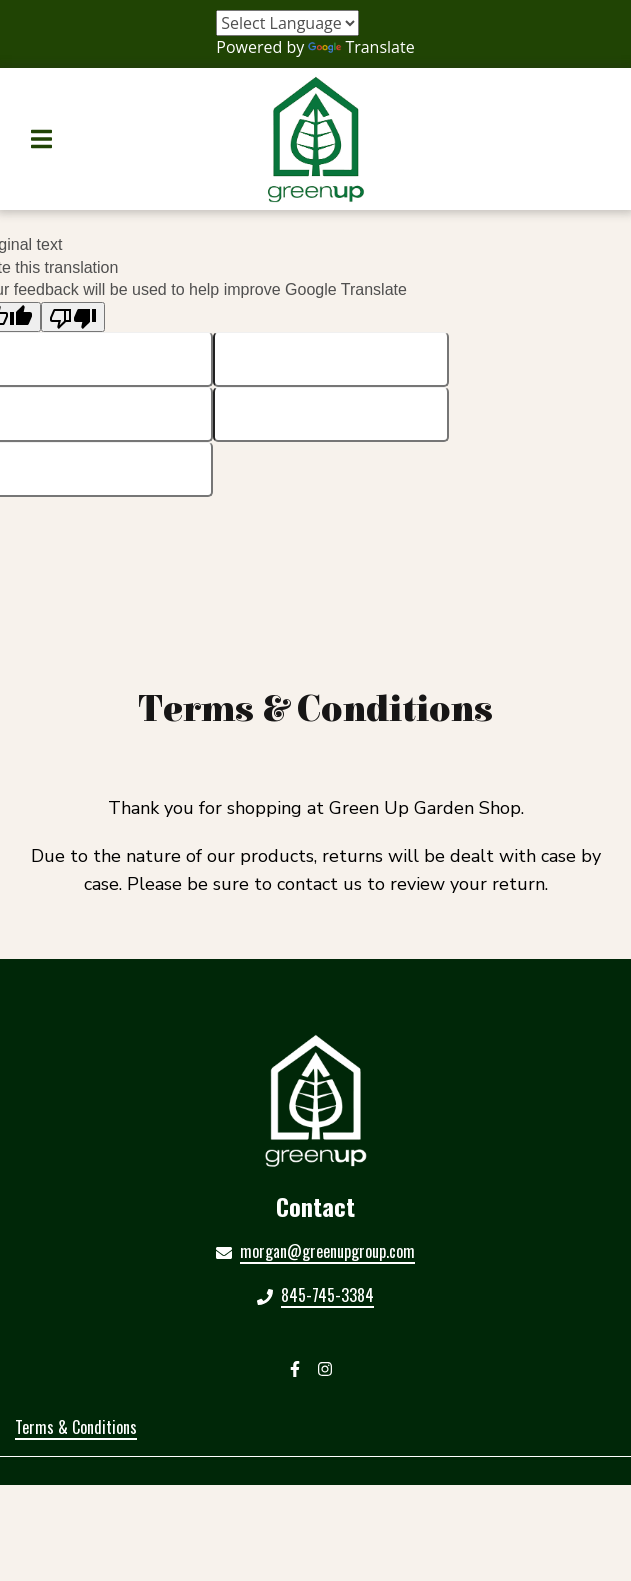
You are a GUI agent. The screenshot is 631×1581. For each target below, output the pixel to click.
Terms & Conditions (76, 1427)
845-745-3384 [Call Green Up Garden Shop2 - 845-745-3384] (327, 1295)
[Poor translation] (73, 317)
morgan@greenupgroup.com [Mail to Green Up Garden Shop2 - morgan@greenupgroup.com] (327, 1251)
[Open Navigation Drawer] (41, 139)
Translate (361, 47)
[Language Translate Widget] (287, 23)
